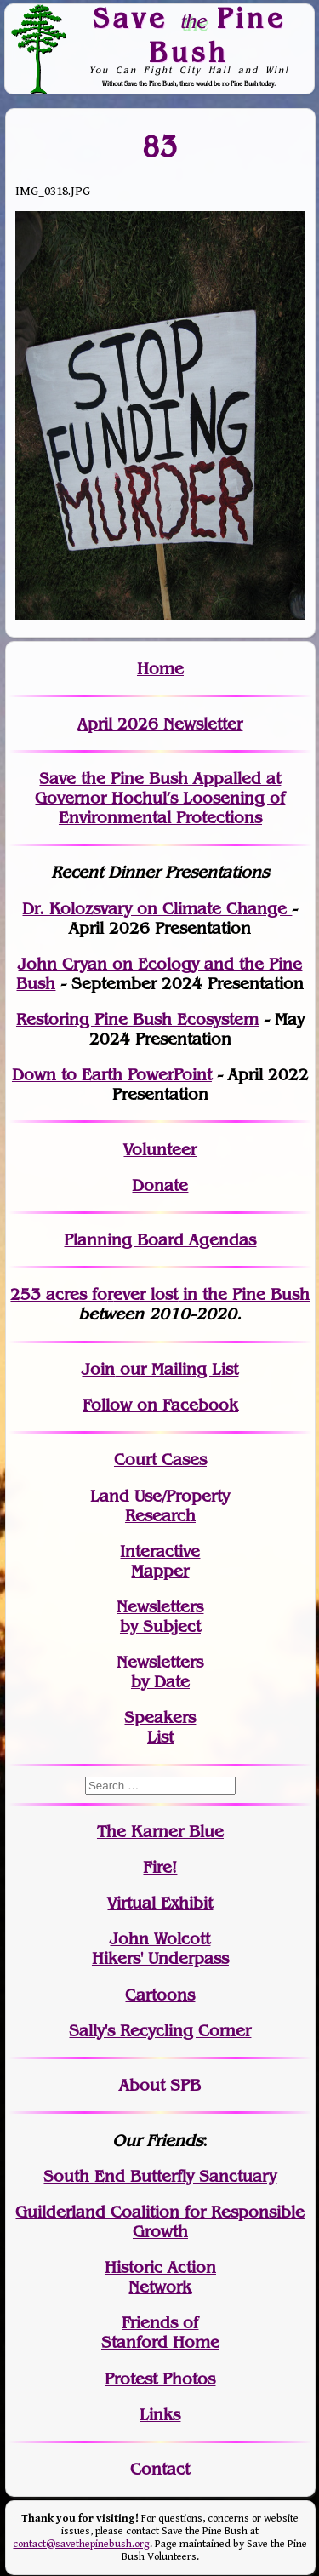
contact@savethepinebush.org (81, 2544)
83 (160, 147)
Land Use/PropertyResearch (160, 1506)
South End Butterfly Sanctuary (159, 2176)
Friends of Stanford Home (160, 2332)
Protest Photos (160, 2379)
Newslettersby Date (160, 1672)
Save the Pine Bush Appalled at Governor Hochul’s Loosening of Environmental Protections (160, 798)
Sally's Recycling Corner (160, 2031)
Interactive (160, 1551)
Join (98, 1369)
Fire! (160, 1867)
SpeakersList (160, 1727)
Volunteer (160, 1149)
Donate (160, 1185)
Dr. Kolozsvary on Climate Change (157, 909)
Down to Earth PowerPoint (112, 1075)
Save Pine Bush (189, 34)
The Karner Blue (160, 1831)
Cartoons (160, 1995)
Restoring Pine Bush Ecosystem (137, 1019)
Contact (160, 2469)
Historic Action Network (160, 2277)
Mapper (160, 1571)
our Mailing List (176, 1369)
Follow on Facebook (160, 1405)
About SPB (160, 2085)
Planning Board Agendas (160, 1240)
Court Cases (160, 1459)
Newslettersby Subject (160, 1616)
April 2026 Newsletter (159, 724)
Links (160, 2414)
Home (160, 668)
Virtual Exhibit (160, 1903)
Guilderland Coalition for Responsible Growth (160, 2221)
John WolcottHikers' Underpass (160, 1948)
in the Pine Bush (211, 1294)
